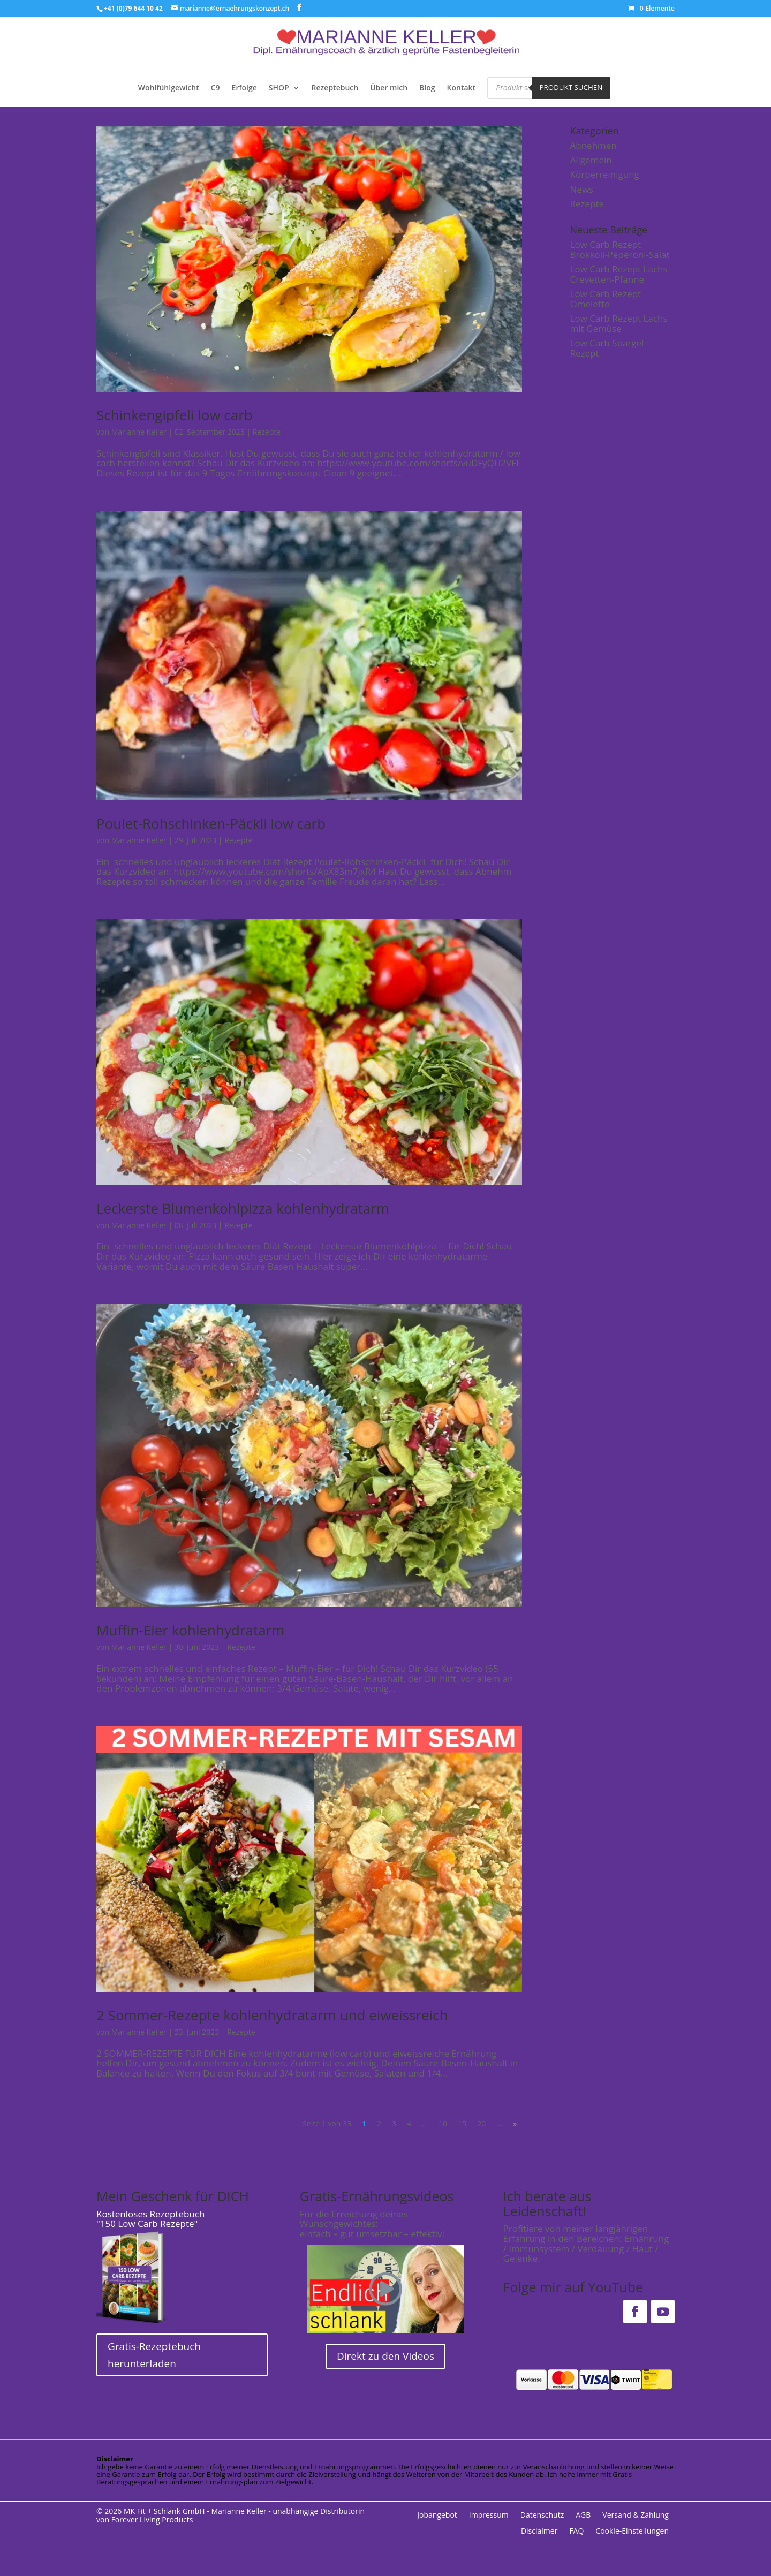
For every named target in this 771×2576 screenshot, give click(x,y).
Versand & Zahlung (635, 2515)
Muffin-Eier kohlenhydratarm (190, 1630)
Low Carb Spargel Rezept (607, 348)
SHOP (279, 88)
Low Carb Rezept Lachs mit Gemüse (619, 323)
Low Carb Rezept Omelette (605, 298)
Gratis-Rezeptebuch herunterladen (154, 2354)
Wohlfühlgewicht (168, 88)
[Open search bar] (627, 86)
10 (443, 2123)
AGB (583, 2515)
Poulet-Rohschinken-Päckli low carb (211, 823)
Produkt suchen (571, 87)
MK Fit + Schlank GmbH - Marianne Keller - (197, 2511)
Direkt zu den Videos (385, 2356)
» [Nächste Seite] (515, 2123)
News (582, 189)
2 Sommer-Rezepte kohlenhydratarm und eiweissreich (272, 2015)
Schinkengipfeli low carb (174, 415)
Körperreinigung (604, 174)
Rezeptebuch (335, 88)
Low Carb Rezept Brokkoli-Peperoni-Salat (620, 249)
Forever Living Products (152, 2519)
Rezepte (267, 432)
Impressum (489, 2515)
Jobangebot (437, 2515)
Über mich (388, 88)
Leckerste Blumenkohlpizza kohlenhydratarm (242, 1208)
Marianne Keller (139, 432)
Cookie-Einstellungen (632, 2531)
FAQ (576, 2531)
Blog (427, 88)
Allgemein (591, 160)
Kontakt (461, 88)
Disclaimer (539, 2531)
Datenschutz (542, 2515)
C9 (215, 88)
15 (462, 2123)
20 (481, 2123)
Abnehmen (593, 145)
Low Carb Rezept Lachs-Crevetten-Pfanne (620, 274)
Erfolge (244, 88)
